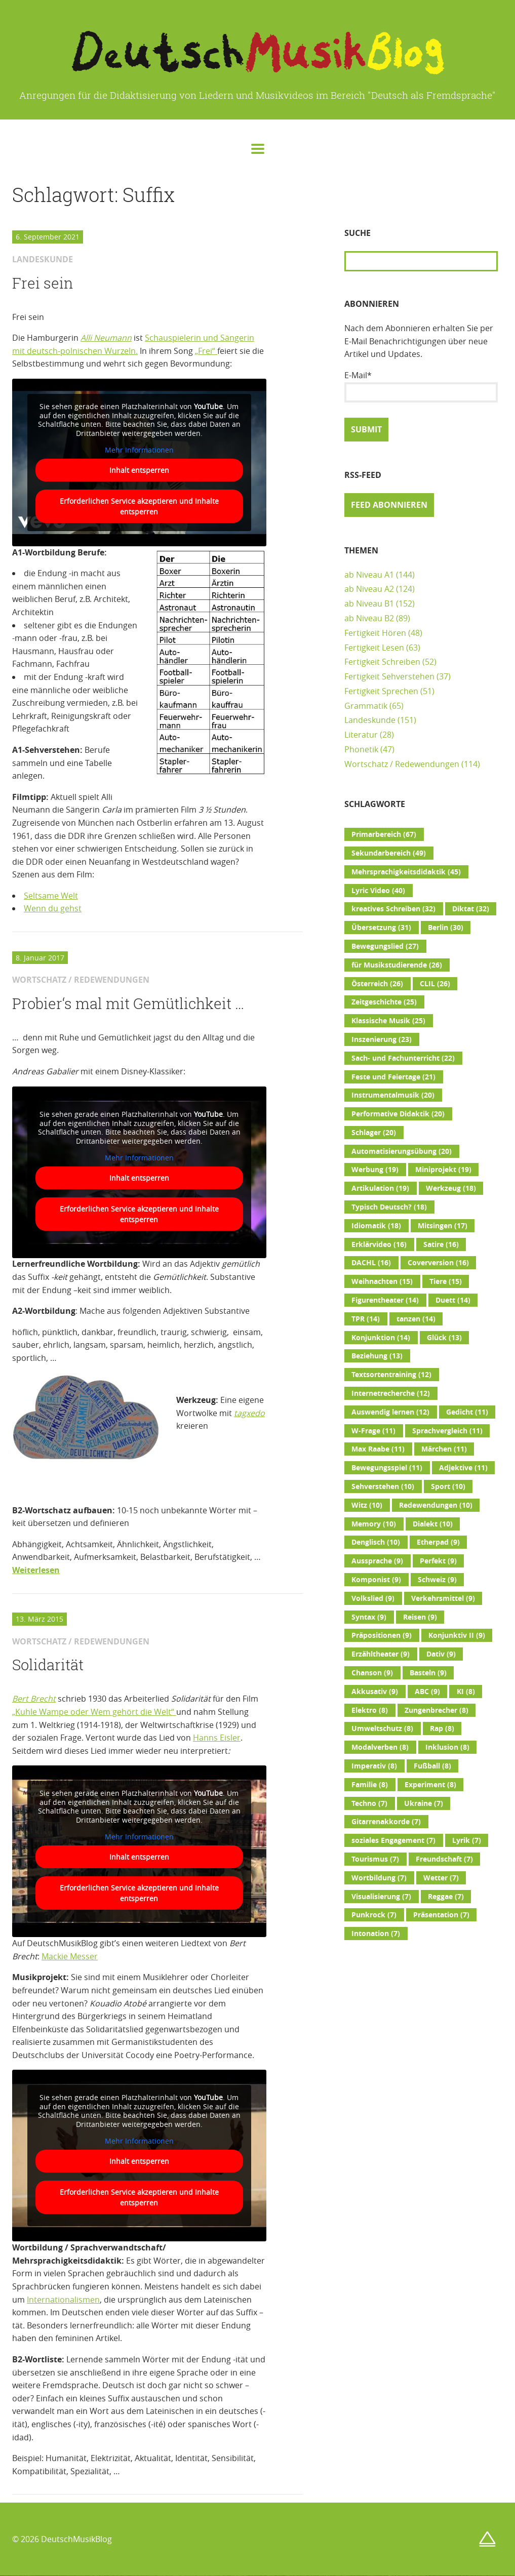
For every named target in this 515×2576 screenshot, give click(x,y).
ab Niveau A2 (369, 588)
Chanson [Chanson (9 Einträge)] (372, 1673)
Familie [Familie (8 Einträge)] (369, 1785)
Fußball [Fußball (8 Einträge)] (432, 1766)
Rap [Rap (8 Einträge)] (442, 1728)
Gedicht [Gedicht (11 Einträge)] (467, 1412)
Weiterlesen (36, 1570)
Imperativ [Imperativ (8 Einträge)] (374, 1766)
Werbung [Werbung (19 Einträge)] (375, 1169)
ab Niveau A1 (369, 574)
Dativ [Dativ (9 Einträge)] (441, 1654)
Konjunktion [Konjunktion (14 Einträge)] (380, 1338)
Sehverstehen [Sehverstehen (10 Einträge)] (382, 1486)
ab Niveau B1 (369, 603)
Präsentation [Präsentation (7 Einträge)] (441, 1915)
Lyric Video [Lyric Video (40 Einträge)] (378, 891)
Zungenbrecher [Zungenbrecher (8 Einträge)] (436, 1710)
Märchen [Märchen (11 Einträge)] (444, 1449)
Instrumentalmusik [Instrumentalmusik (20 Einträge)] (392, 1095)
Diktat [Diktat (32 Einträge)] (470, 909)
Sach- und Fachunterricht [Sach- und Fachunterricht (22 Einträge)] (403, 1058)
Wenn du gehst (53, 908)
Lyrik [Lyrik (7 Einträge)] (466, 1840)
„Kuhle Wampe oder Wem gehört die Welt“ (94, 1711)
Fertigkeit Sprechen (381, 691)
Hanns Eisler (217, 1737)
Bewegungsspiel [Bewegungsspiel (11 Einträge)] (386, 1468)
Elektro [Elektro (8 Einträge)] (369, 1710)
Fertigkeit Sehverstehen (389, 676)
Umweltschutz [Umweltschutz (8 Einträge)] (382, 1728)
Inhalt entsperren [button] (139, 470)
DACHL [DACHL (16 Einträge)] (371, 1263)
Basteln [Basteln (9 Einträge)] (428, 1673)
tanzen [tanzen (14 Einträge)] (416, 1319)
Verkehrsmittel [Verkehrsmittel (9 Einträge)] (443, 1598)
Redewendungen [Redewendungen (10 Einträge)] (435, 1505)
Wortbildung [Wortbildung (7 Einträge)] (379, 1878)
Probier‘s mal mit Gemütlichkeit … (128, 1003)
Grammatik (365, 705)
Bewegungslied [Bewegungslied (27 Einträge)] (385, 946)
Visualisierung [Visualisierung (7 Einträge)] (381, 1896)
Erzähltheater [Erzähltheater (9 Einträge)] (380, 1654)
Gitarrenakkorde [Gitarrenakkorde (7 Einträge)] (386, 1822)
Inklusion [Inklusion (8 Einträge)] (447, 1747)
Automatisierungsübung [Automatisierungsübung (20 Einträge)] (401, 1151)
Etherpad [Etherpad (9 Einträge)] (438, 1542)
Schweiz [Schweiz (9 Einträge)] (437, 1580)
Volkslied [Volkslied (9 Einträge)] (372, 1598)
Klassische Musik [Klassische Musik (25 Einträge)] (388, 1021)
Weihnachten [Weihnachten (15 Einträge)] (382, 1281)
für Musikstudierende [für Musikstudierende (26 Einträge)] (396, 965)
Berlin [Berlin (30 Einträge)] (445, 927)
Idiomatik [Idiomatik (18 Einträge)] (376, 1226)
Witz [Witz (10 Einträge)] (366, 1505)
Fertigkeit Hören (375, 632)
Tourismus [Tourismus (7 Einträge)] (375, 1859)
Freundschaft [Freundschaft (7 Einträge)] (444, 1859)
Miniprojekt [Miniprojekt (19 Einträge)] (443, 1169)
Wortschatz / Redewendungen (401, 764)
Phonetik (361, 749)
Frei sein (42, 283)
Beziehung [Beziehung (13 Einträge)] (377, 1356)
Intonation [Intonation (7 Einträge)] (375, 1933)
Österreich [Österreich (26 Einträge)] (377, 984)
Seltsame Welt (51, 895)
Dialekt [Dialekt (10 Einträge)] (433, 1524)
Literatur (361, 734)
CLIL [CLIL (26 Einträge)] (435, 984)
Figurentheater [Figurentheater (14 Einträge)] (385, 1300)
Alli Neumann (106, 337)
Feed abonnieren (389, 504)
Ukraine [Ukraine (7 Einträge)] (423, 1803)
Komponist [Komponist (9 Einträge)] (376, 1580)
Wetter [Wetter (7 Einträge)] (441, 1878)
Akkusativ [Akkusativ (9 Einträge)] (374, 1691)
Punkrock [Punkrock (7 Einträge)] (374, 1915)
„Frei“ (206, 350)
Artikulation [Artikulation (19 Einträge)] (380, 1188)
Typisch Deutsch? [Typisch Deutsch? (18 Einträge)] (389, 1207)
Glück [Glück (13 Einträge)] (444, 1338)
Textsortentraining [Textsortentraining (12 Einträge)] (391, 1375)
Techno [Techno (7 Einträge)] (369, 1803)
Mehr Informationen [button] (139, 450)
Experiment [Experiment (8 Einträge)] (430, 1785)
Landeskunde (369, 720)
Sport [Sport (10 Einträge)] (448, 1486)
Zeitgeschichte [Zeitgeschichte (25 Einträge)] (384, 1002)
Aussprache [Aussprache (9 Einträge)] (377, 1561)
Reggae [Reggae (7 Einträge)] (446, 1896)
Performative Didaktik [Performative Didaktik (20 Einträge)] (398, 1114)
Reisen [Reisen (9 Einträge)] (420, 1617)
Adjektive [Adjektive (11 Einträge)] (463, 1468)
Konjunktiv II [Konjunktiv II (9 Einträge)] (456, 1635)
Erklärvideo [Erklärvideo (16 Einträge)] (379, 1244)
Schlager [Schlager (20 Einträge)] (373, 1133)
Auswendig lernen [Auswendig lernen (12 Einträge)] (390, 1412)
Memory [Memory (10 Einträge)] (373, 1524)
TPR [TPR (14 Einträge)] (365, 1319)
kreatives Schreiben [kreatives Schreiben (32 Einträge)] (393, 909)
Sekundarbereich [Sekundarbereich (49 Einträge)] (388, 853)
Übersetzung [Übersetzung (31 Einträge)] (381, 927)
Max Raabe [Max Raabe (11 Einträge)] (378, 1449)
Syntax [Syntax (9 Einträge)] (368, 1617)
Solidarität (48, 1664)
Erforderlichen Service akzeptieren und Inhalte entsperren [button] (139, 506)
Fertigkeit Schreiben (382, 661)
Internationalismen (63, 2299)
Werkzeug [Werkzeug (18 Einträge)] (451, 1188)
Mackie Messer (70, 1956)
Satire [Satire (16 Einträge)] (441, 1244)
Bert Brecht (34, 1698)
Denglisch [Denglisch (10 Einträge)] (375, 1542)
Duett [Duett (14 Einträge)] (452, 1300)
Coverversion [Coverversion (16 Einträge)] (438, 1263)
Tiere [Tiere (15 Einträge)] (445, 1281)
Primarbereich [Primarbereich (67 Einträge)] (383, 834)
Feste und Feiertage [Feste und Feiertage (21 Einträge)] (393, 1077)
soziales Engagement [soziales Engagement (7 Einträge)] (393, 1840)
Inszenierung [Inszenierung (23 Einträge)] (381, 1039)
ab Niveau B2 (369, 618)
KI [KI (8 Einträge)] (466, 1691)
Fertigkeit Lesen (374, 647)
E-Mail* (421, 386)
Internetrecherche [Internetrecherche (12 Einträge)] (390, 1393)
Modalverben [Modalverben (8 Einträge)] (380, 1747)
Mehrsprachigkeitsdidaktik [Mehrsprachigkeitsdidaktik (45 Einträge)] (406, 872)
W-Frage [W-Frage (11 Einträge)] (373, 1431)
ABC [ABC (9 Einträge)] (427, 1691)
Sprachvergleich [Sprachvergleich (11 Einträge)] (447, 1431)
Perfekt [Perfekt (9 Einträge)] (438, 1561)
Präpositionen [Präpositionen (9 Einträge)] (381, 1635)
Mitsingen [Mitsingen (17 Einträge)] (442, 1226)
